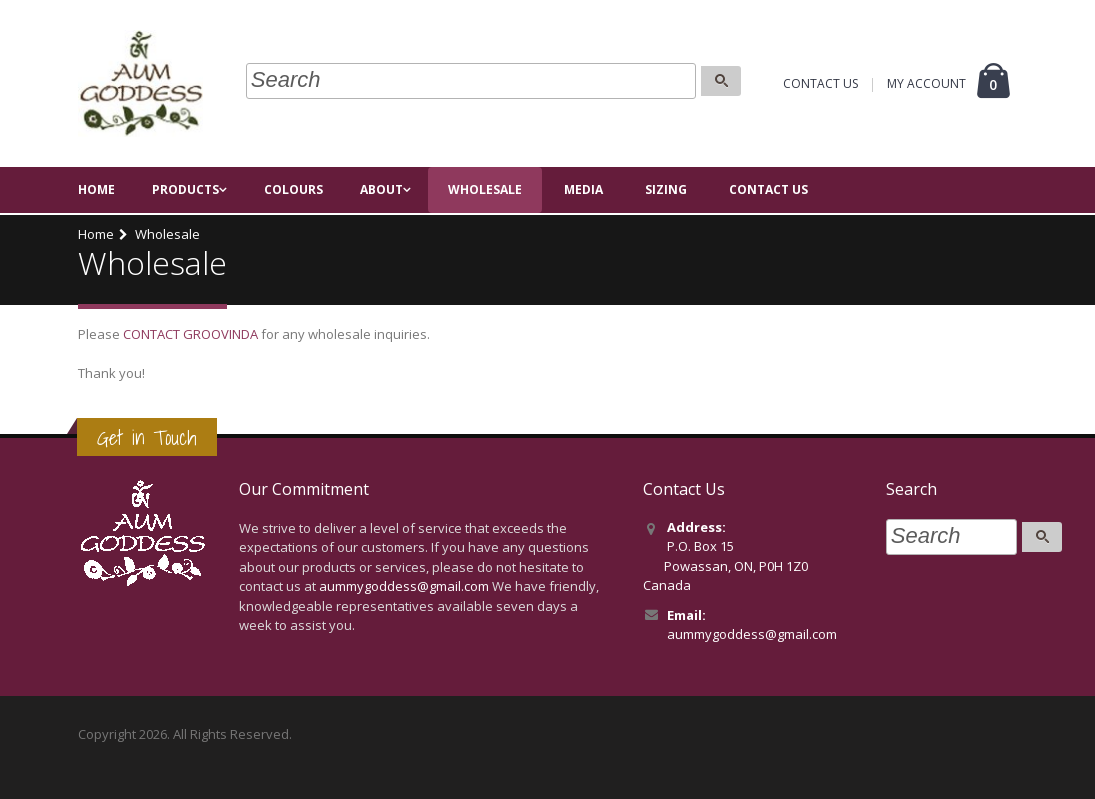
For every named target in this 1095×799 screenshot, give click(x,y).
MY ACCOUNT (926, 85)
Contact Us (768, 191)
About (381, 191)
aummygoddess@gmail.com (404, 586)
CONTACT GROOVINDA (190, 334)
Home (96, 191)
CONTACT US (820, 85)
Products (185, 191)
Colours (293, 191)
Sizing (666, 191)
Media (583, 191)
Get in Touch (147, 438)
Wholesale (485, 191)
